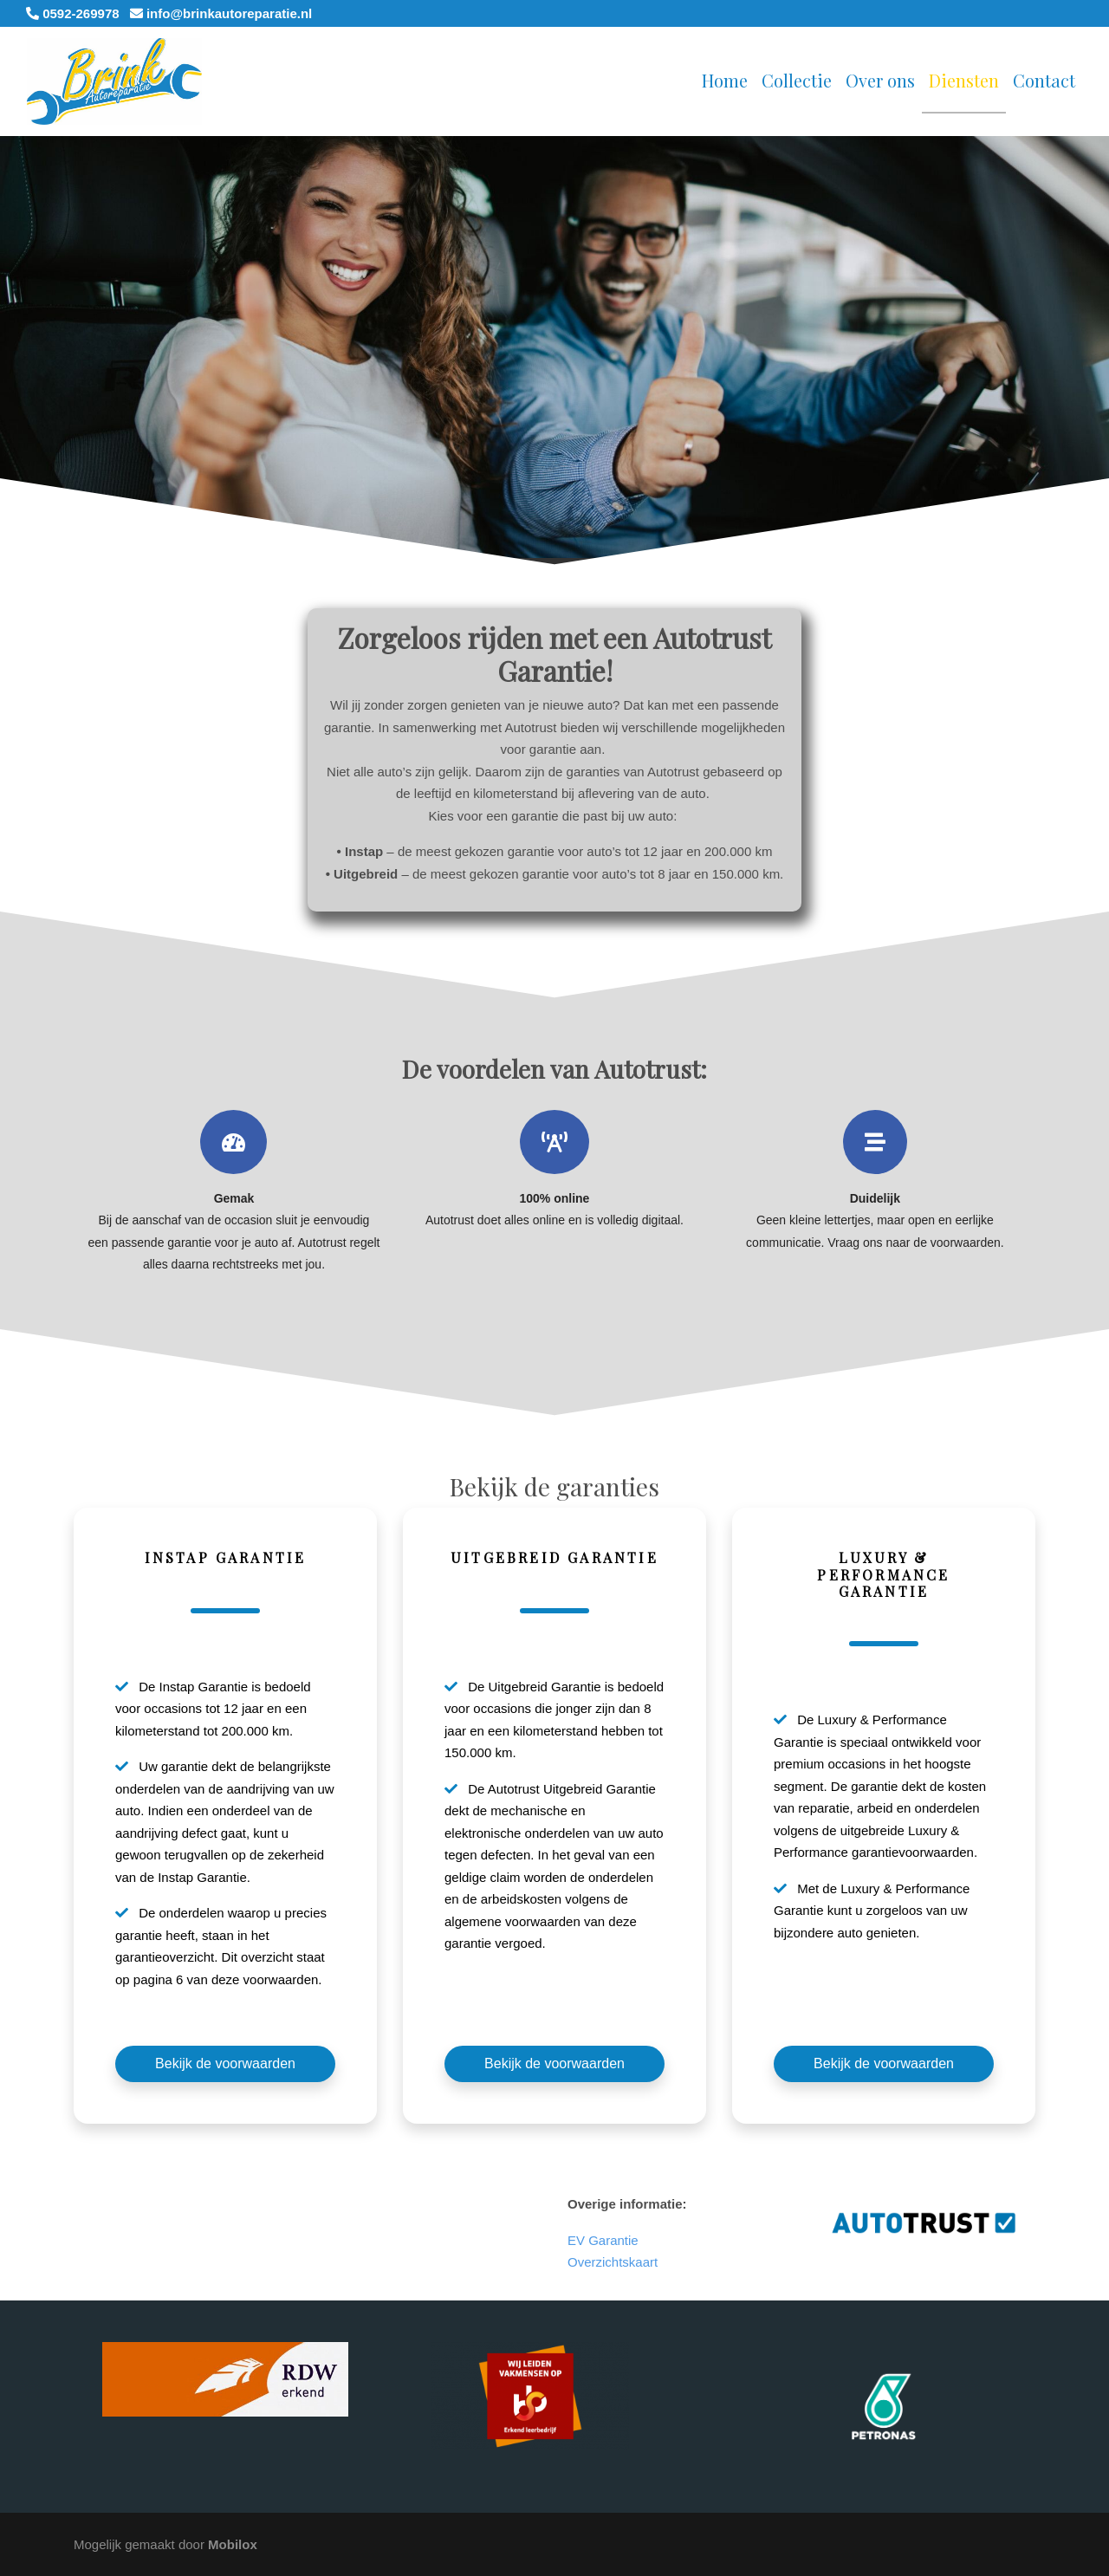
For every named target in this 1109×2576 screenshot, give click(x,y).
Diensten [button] (964, 80)
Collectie (797, 80)
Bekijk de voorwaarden (225, 2063)
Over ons (880, 80)
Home (725, 80)
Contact (1044, 80)
